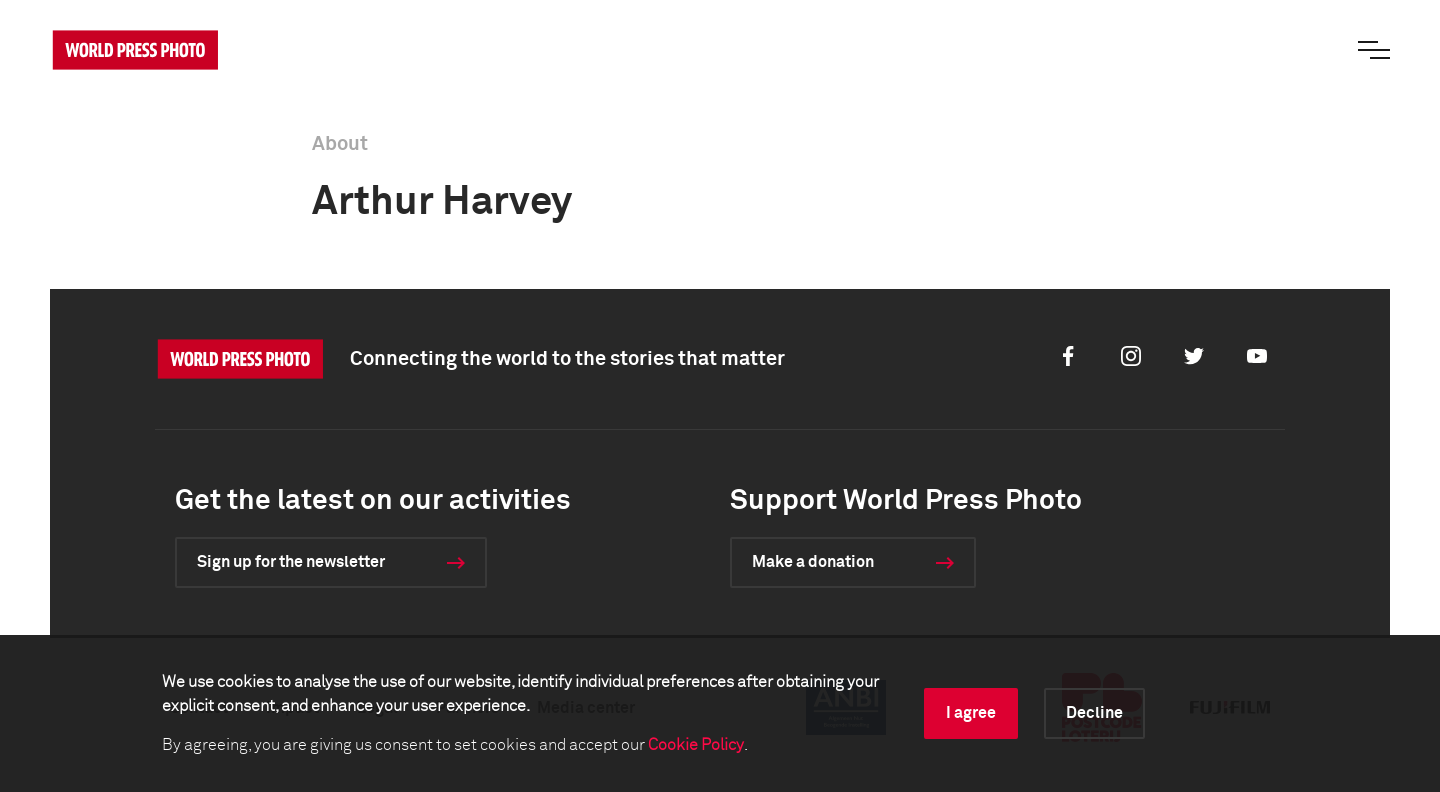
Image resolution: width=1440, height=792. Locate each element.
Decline (1094, 713)
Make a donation (813, 562)
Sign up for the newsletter (291, 562)
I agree (971, 713)
